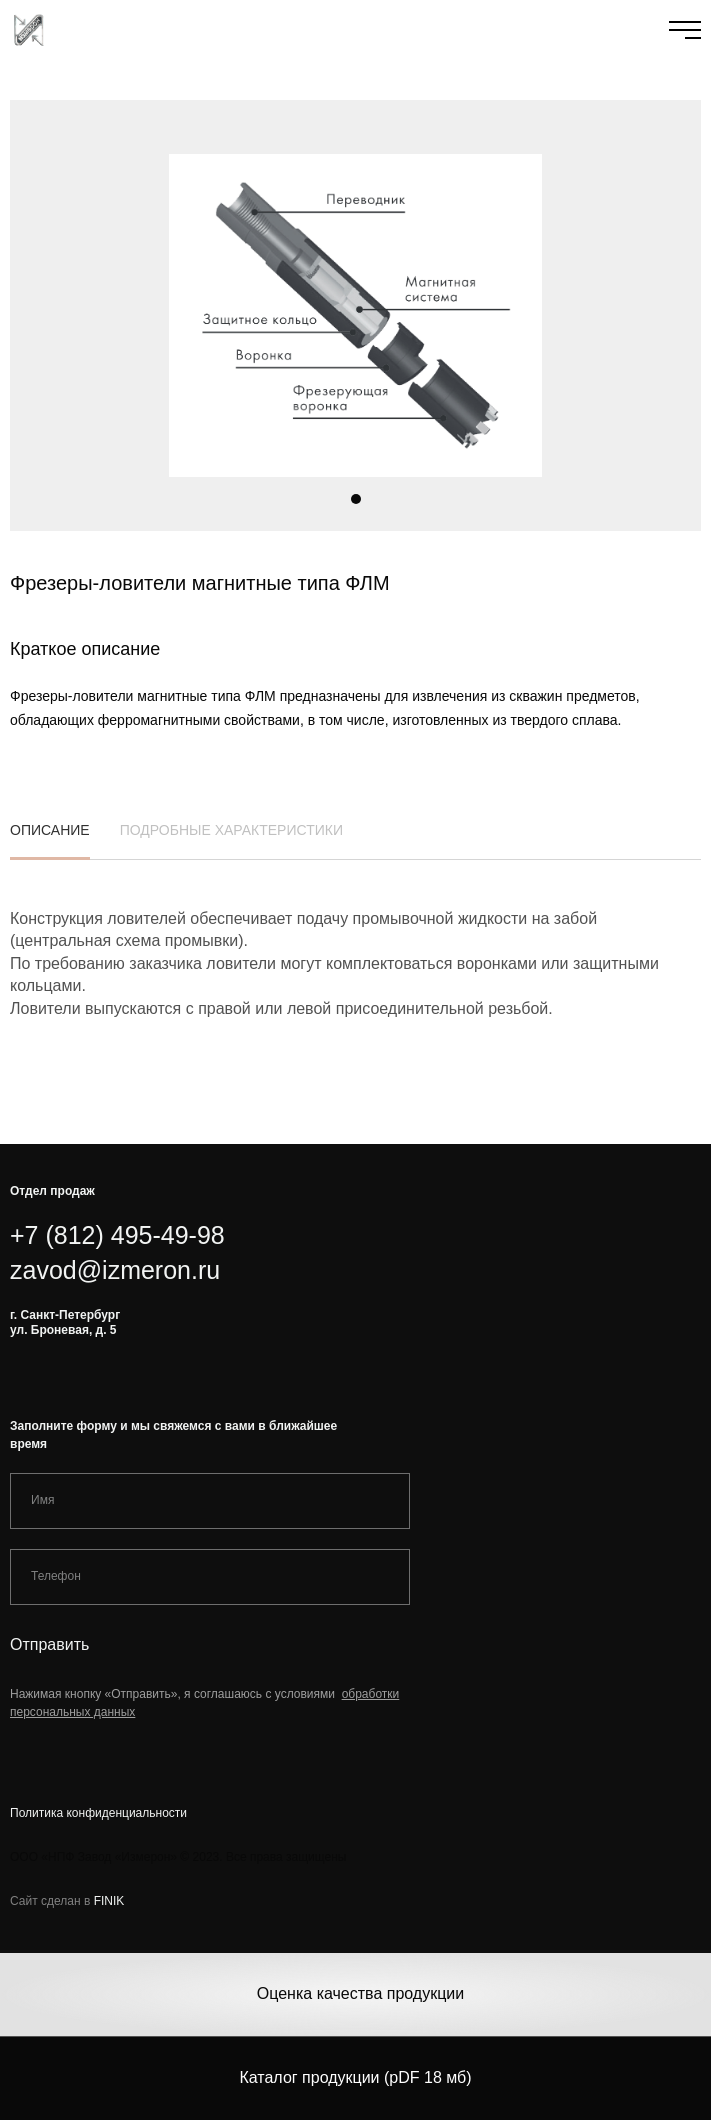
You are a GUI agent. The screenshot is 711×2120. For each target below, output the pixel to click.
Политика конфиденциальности (98, 1813)
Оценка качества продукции (360, 1993)
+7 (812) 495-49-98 (117, 1235)
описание (50, 838)
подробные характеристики (231, 838)
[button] (356, 499)
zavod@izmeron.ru (115, 1270)
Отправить (49, 1644)
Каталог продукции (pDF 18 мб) (355, 2077)
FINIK (109, 1901)
